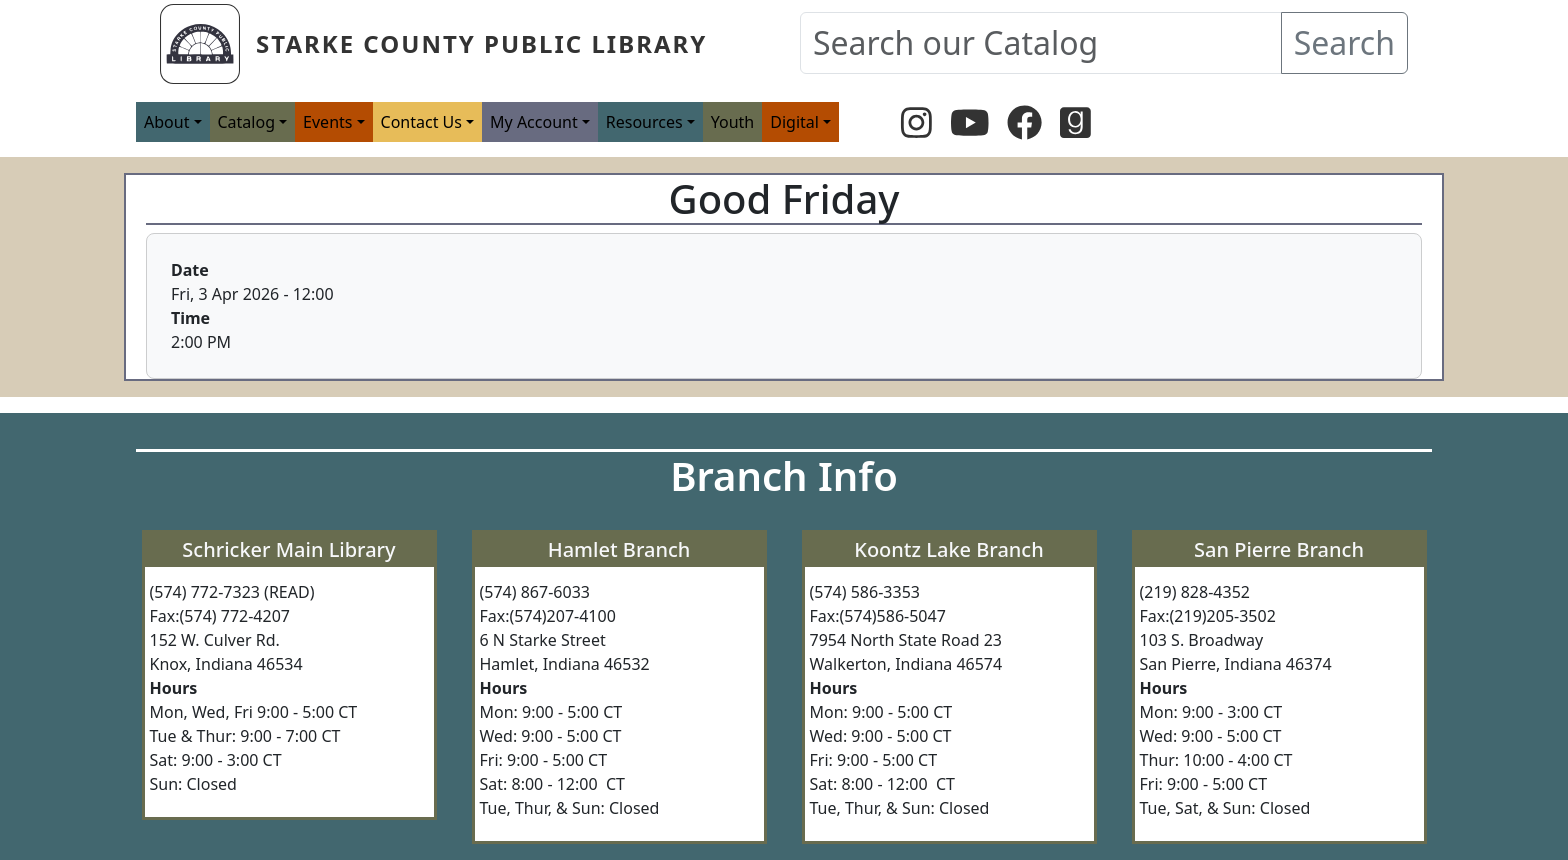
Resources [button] (644, 122)
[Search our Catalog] (1041, 43)
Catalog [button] (247, 122)
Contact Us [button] (421, 122)
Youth (733, 122)
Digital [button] (794, 122)
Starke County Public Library (481, 43)
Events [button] (327, 122)
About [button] (166, 122)
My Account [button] (534, 122)
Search (1344, 42)
